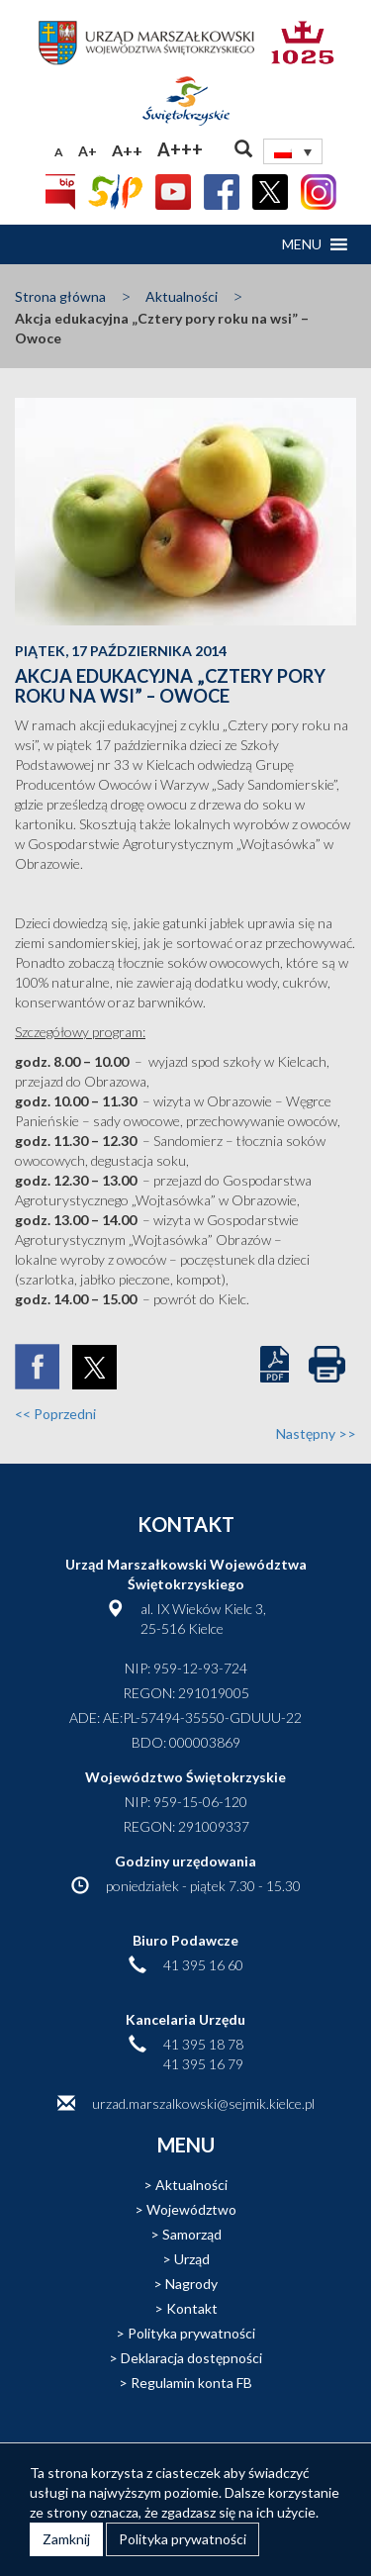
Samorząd (192, 2234)
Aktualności (181, 296)
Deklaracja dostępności (191, 2357)
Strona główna (60, 296)
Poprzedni (55, 1413)
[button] (302, 244)
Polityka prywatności (191, 2333)
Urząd (192, 2258)
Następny (316, 1433)
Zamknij (66, 2538)
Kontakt (192, 2308)
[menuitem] (293, 151)
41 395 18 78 (203, 2044)
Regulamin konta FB (191, 2382)
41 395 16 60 (203, 1964)
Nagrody (191, 2283)
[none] (293, 151)
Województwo (191, 2209)
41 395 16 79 (203, 2063)
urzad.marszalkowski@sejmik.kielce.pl (203, 2103)
